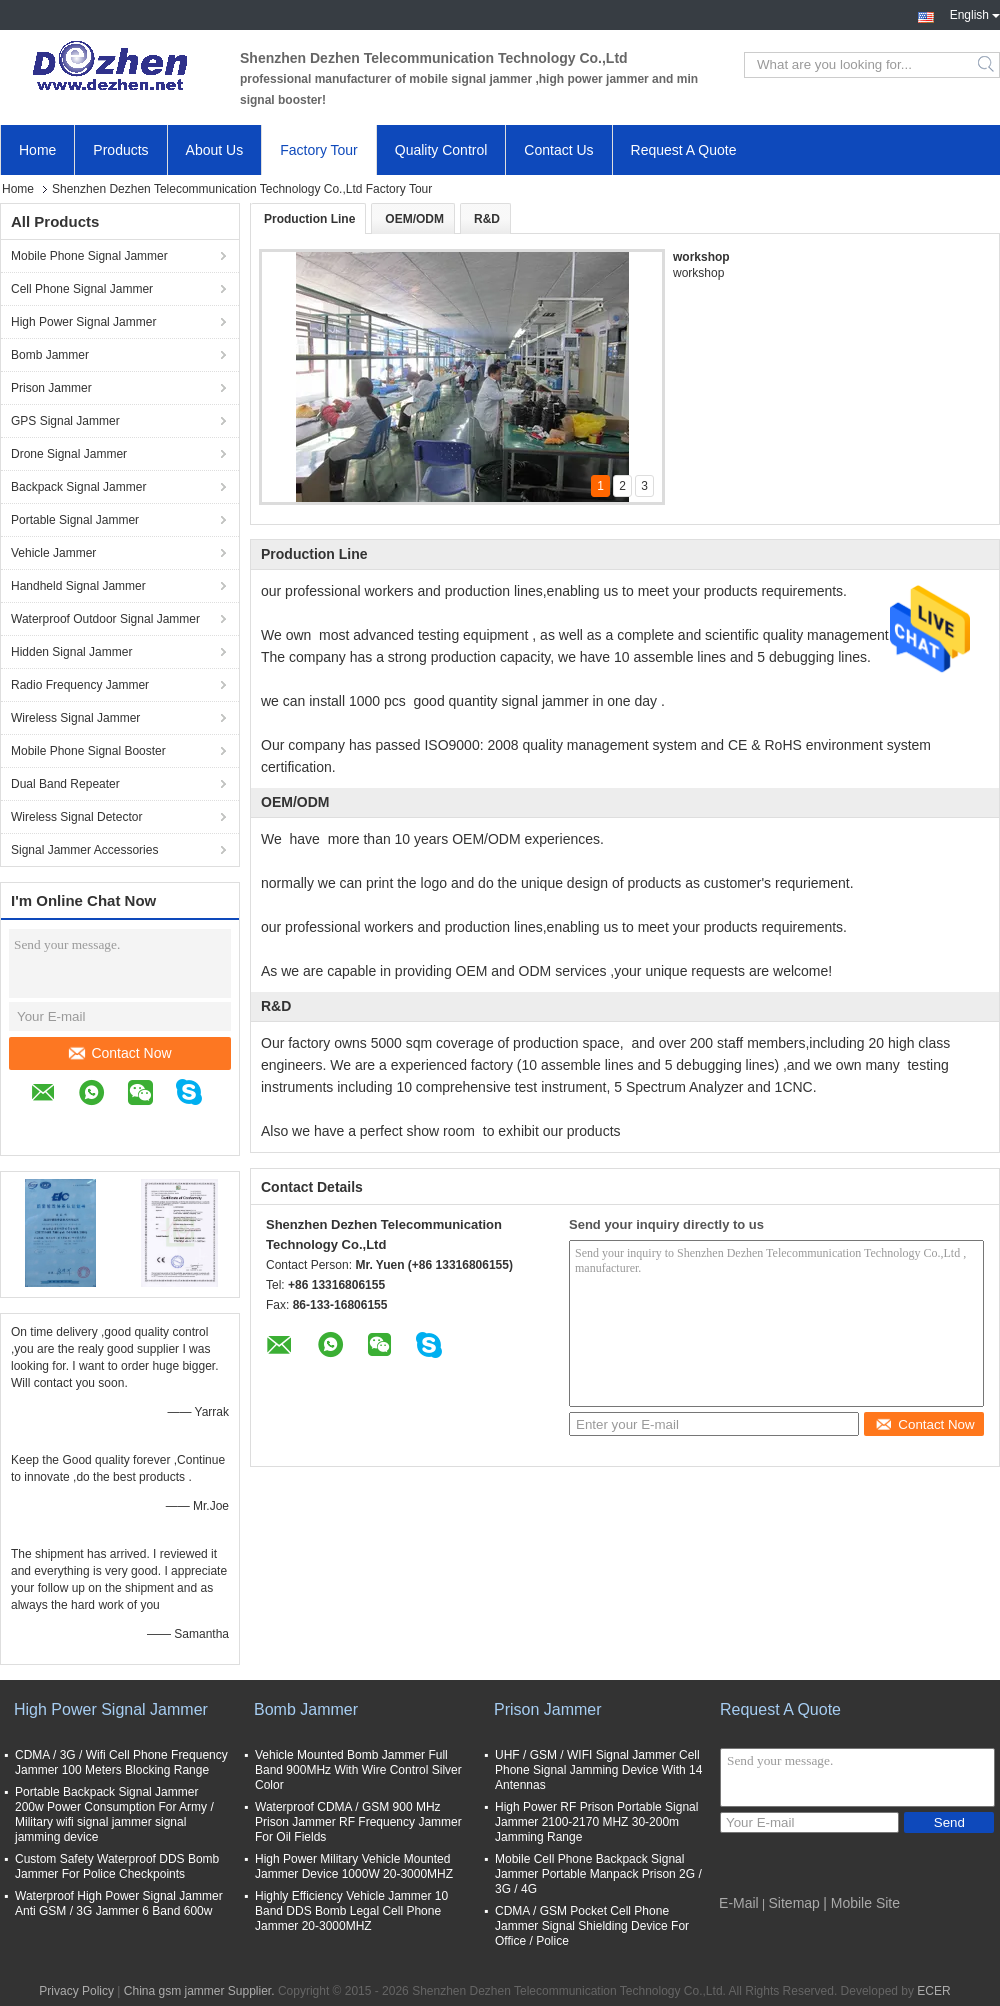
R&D (487, 219)
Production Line (309, 219)
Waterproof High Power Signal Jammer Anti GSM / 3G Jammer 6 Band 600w (119, 1903)
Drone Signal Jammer (69, 454)
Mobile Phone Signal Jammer (89, 256)
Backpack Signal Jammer (78, 487)
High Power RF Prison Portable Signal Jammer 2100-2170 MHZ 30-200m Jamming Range (596, 1822)
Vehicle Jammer (53, 553)
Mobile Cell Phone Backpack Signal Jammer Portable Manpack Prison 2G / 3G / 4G (598, 1874)
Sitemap (794, 1903)
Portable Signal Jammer (75, 520)
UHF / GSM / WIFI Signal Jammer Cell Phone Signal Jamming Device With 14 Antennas (598, 1770)
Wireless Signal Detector (76, 817)
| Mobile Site (861, 1903)
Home (37, 150)
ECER (933, 1991)
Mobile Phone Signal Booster (88, 751)
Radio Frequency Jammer (80, 685)
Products (120, 150)
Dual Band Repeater (65, 784)
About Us (215, 150)
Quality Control (441, 150)
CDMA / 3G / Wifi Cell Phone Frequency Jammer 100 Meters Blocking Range (121, 1762)
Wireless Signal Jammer (75, 718)
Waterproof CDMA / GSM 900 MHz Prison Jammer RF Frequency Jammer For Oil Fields (358, 1822)
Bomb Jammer (50, 355)
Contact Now (120, 1053)
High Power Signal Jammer (83, 322)
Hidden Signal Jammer (71, 652)
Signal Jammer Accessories (84, 850)
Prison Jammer (51, 388)
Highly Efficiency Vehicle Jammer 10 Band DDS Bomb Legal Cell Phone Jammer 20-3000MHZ (351, 1911)
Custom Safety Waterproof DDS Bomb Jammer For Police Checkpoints (117, 1866)
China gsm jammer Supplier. (201, 1991)
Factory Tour (319, 150)
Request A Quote (684, 150)
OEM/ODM (414, 219)
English (975, 13)
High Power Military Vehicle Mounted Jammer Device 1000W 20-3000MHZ (354, 1866)
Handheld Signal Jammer (78, 586)
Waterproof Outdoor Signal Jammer (105, 619)
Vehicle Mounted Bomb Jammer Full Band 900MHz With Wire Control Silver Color (358, 1770)
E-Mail (739, 1903)
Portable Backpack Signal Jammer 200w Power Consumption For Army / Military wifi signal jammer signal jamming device (114, 1814)
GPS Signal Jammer (65, 421)
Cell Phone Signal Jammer (82, 289)
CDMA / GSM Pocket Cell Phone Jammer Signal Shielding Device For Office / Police (592, 1926)
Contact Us (558, 150)
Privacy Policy (76, 1991)
